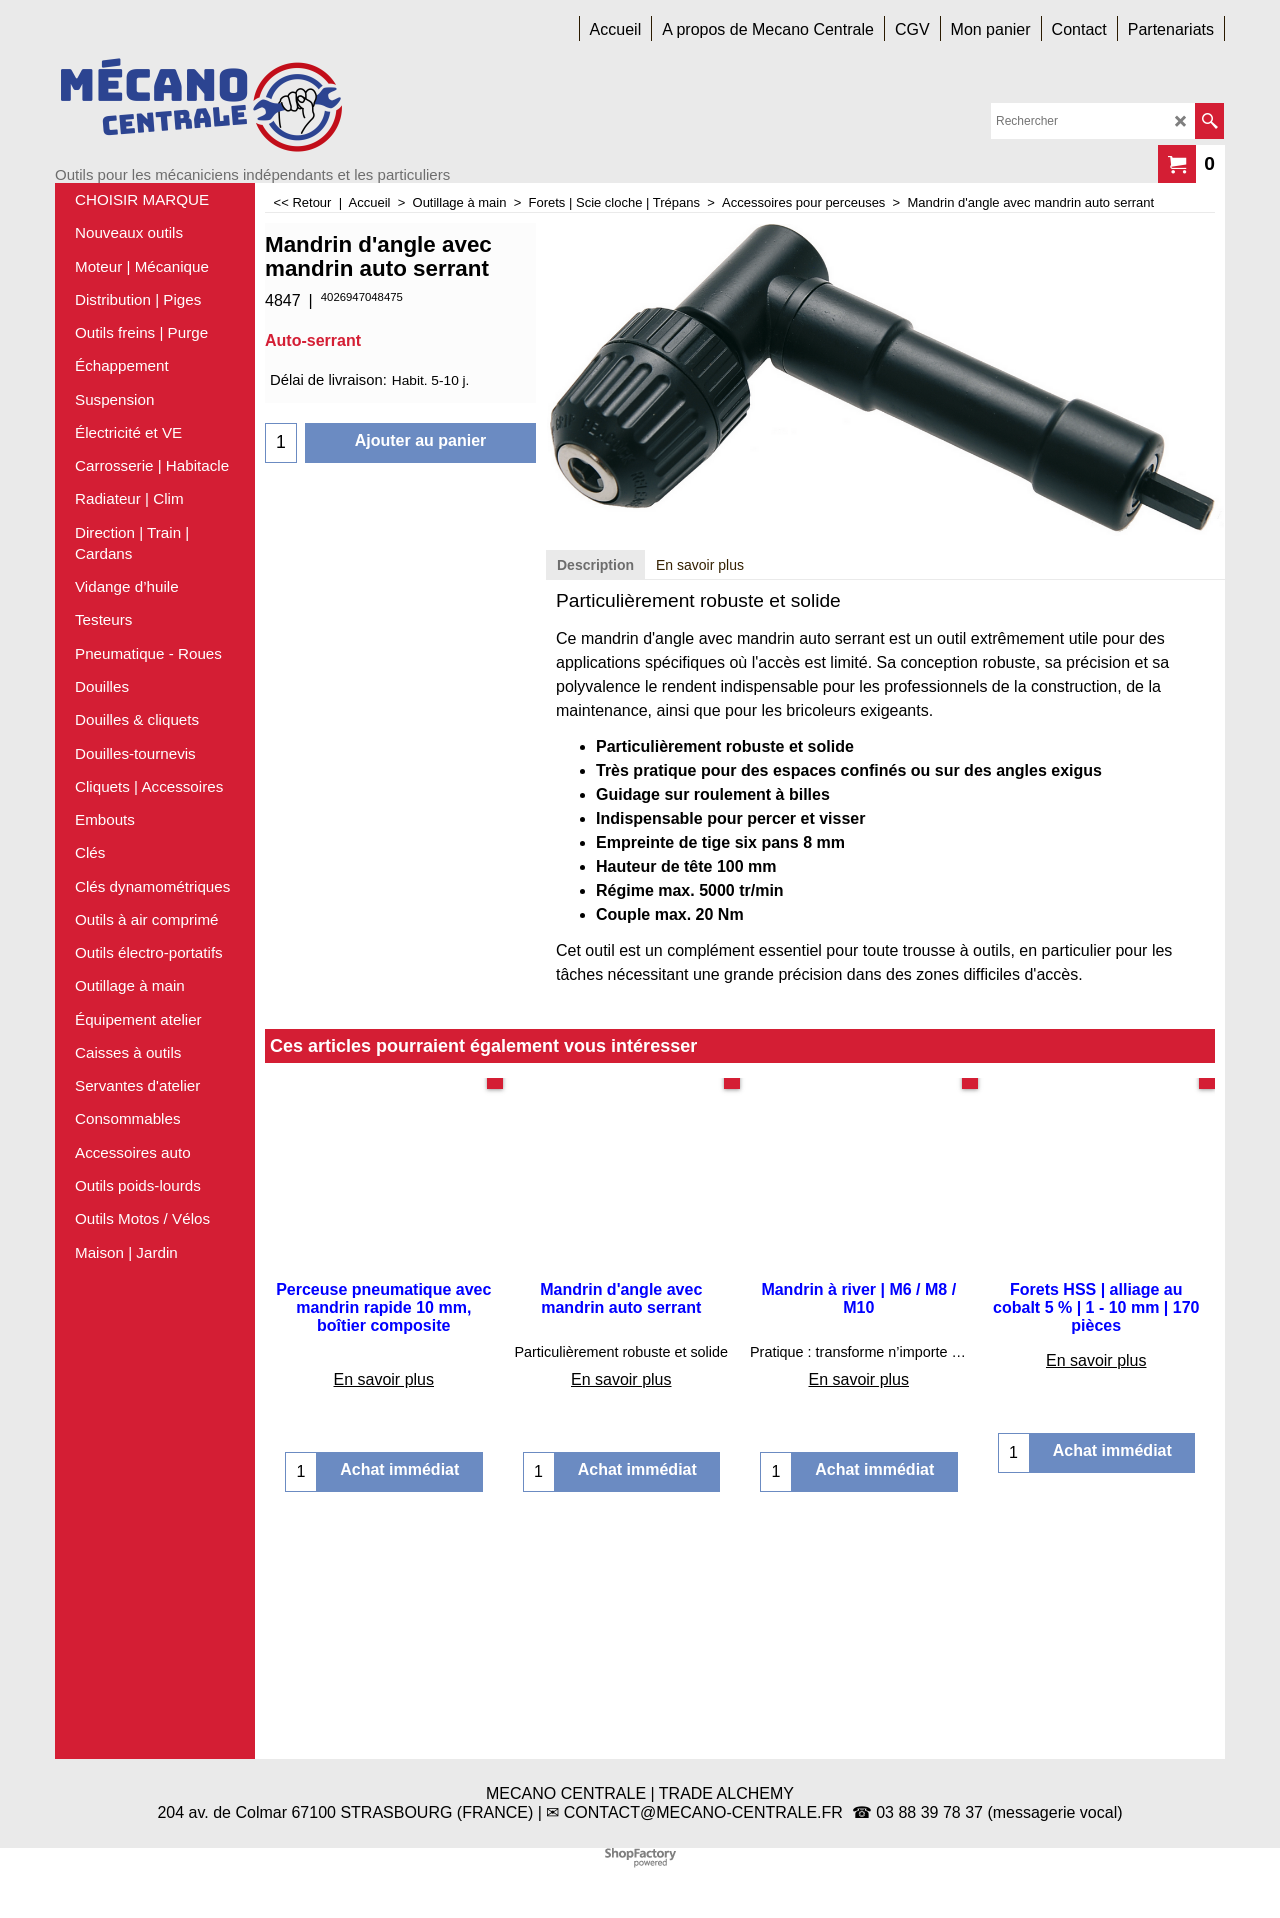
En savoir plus (700, 810)
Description (595, 810)
